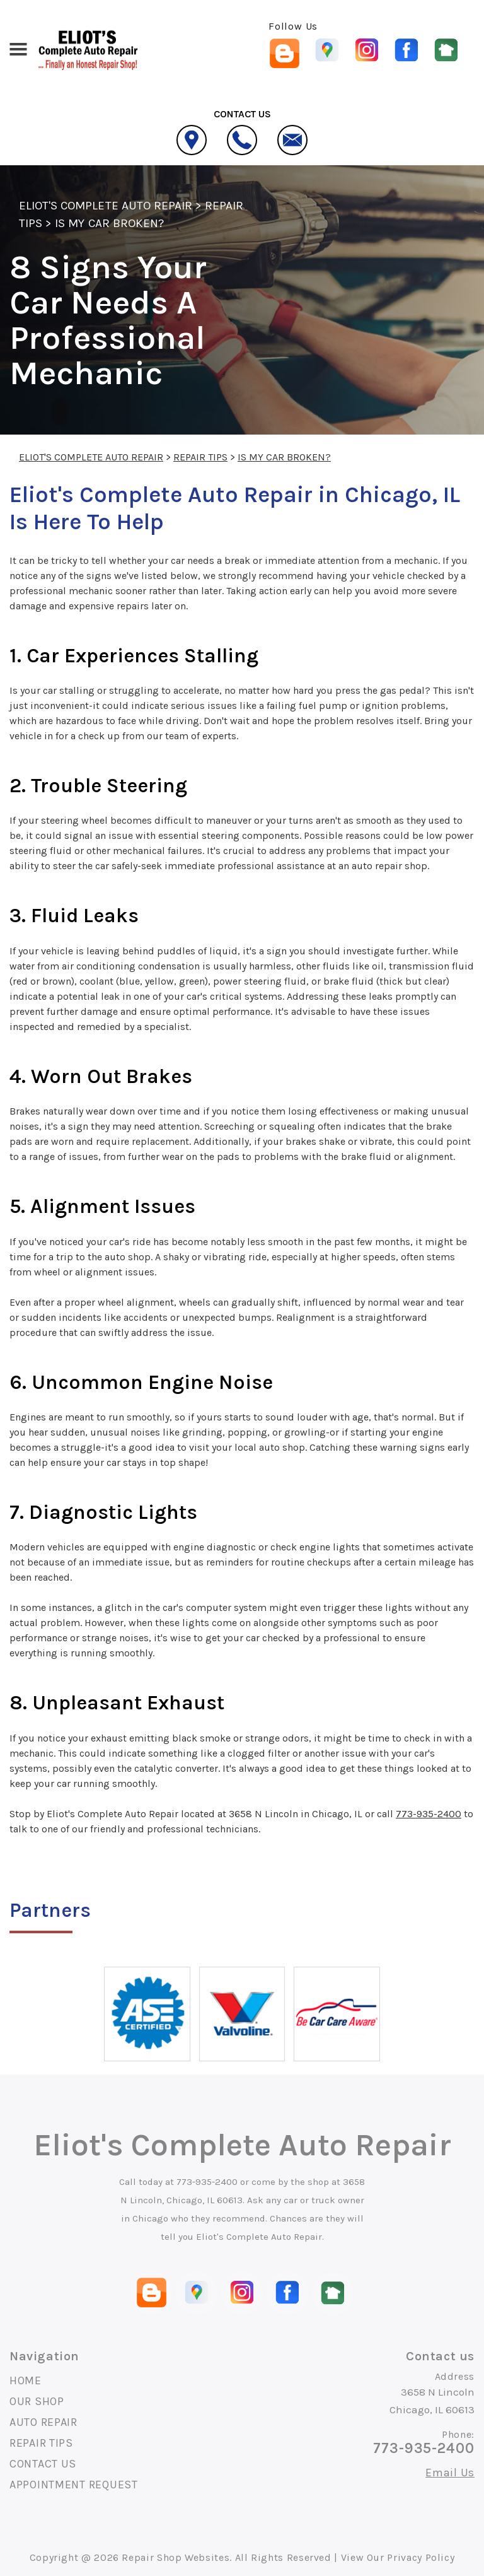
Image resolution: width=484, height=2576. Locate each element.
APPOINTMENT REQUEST (73, 2484)
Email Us (450, 2472)
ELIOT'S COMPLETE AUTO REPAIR (105, 206)
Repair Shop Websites (175, 2557)
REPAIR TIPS (200, 457)
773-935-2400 (428, 1814)
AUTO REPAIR (43, 2422)
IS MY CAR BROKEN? (109, 223)
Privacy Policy (420, 2557)
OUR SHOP (36, 2401)
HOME (25, 2380)
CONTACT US (42, 2464)
